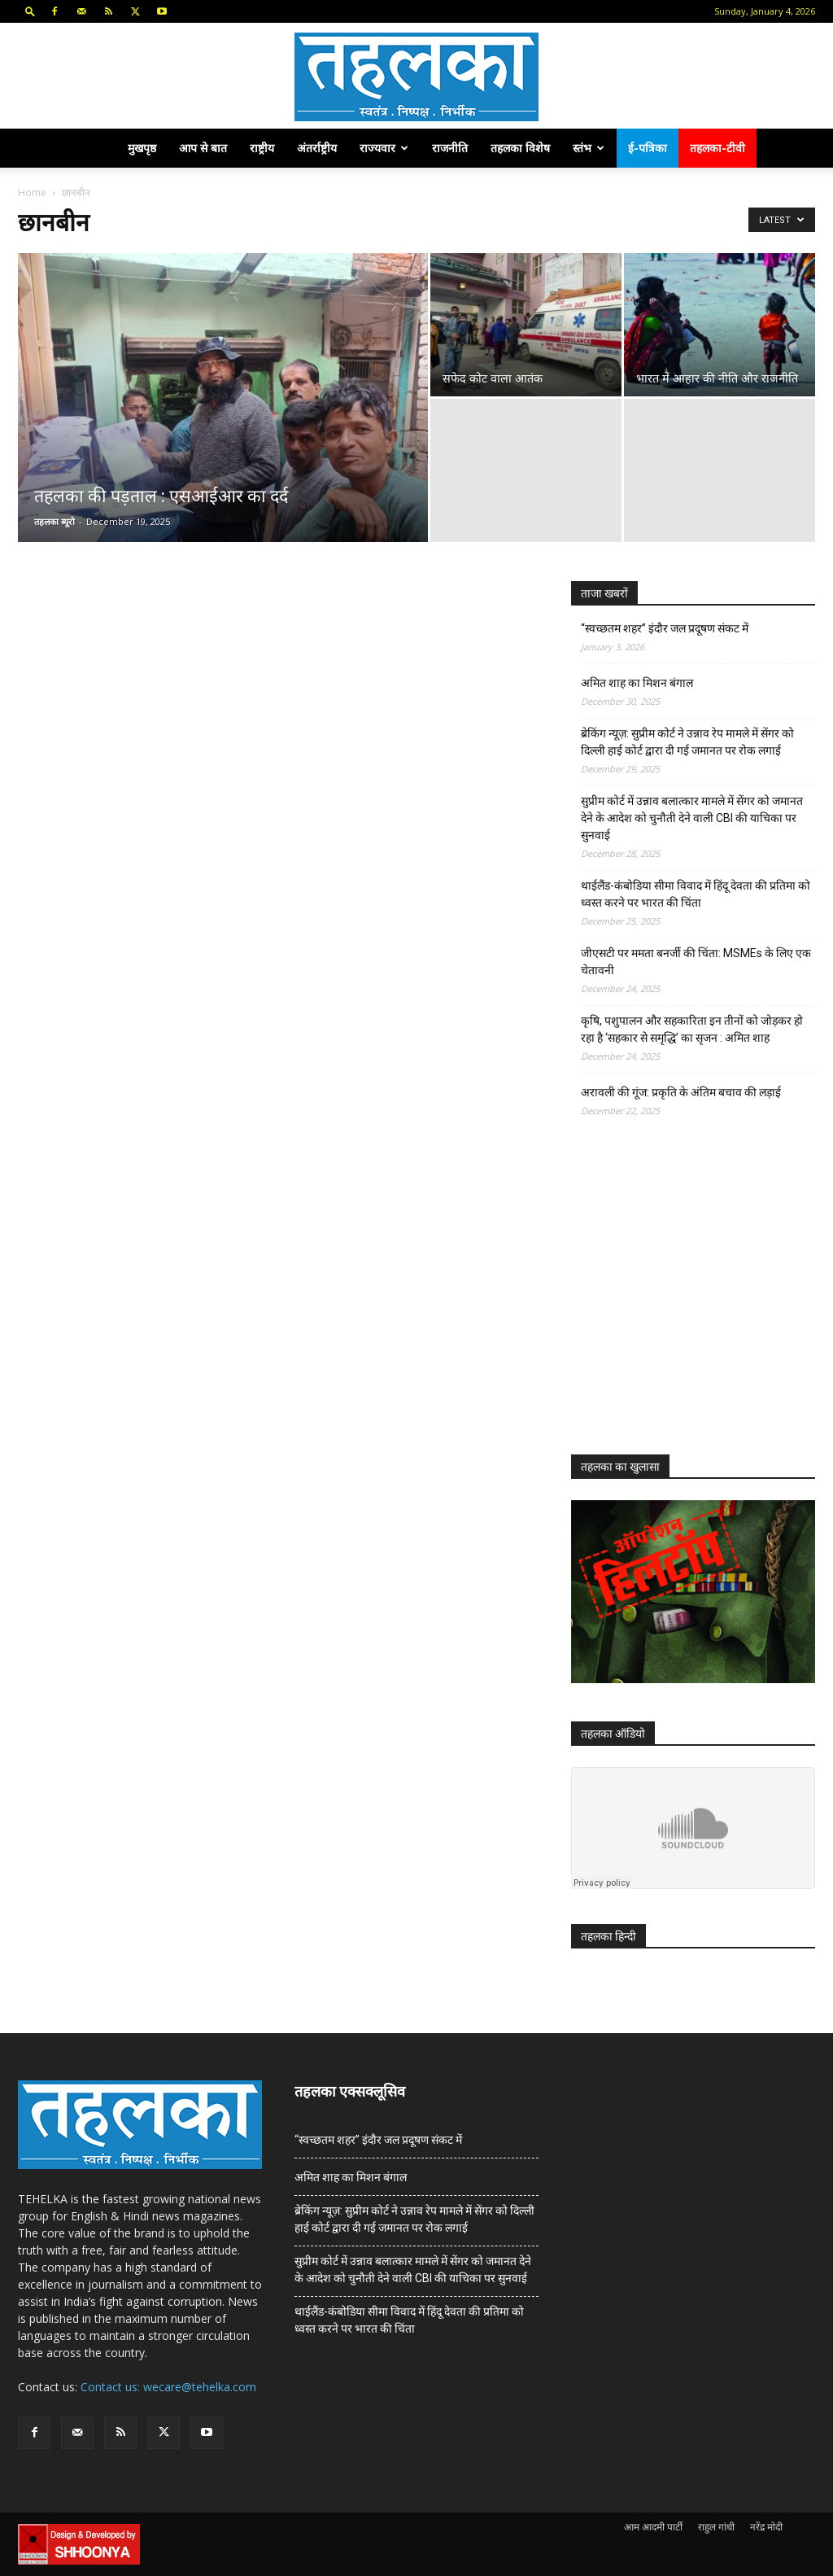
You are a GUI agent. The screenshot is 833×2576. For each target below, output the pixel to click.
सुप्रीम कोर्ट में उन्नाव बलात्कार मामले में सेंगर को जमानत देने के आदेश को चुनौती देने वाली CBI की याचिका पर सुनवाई (692, 818)
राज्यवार (384, 147)
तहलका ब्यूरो (54, 521)
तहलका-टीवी (717, 147)
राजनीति (450, 147)
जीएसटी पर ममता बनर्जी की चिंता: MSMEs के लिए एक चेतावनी (696, 962)
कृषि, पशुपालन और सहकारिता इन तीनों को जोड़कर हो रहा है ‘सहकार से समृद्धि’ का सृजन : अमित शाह (692, 1029)
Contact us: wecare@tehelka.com (168, 2386)
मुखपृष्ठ (142, 147)
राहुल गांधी (716, 2527)
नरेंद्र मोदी (766, 2527)
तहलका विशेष (520, 147)
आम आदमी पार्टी (653, 2527)
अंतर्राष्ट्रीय (317, 147)
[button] (30, 11)
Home (32, 192)
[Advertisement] (693, 1300)
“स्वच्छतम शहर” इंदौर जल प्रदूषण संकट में (664, 628)
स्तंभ (588, 147)
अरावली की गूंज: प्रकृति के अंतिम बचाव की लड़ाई (681, 1092)
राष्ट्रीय (262, 147)
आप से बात (203, 147)
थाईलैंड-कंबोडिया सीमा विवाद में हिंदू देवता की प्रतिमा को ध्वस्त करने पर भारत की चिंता (695, 894)
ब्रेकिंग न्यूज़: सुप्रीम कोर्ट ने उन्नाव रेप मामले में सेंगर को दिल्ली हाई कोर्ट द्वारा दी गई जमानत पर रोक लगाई (687, 742)
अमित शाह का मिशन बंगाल (637, 682)
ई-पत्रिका (647, 147)
